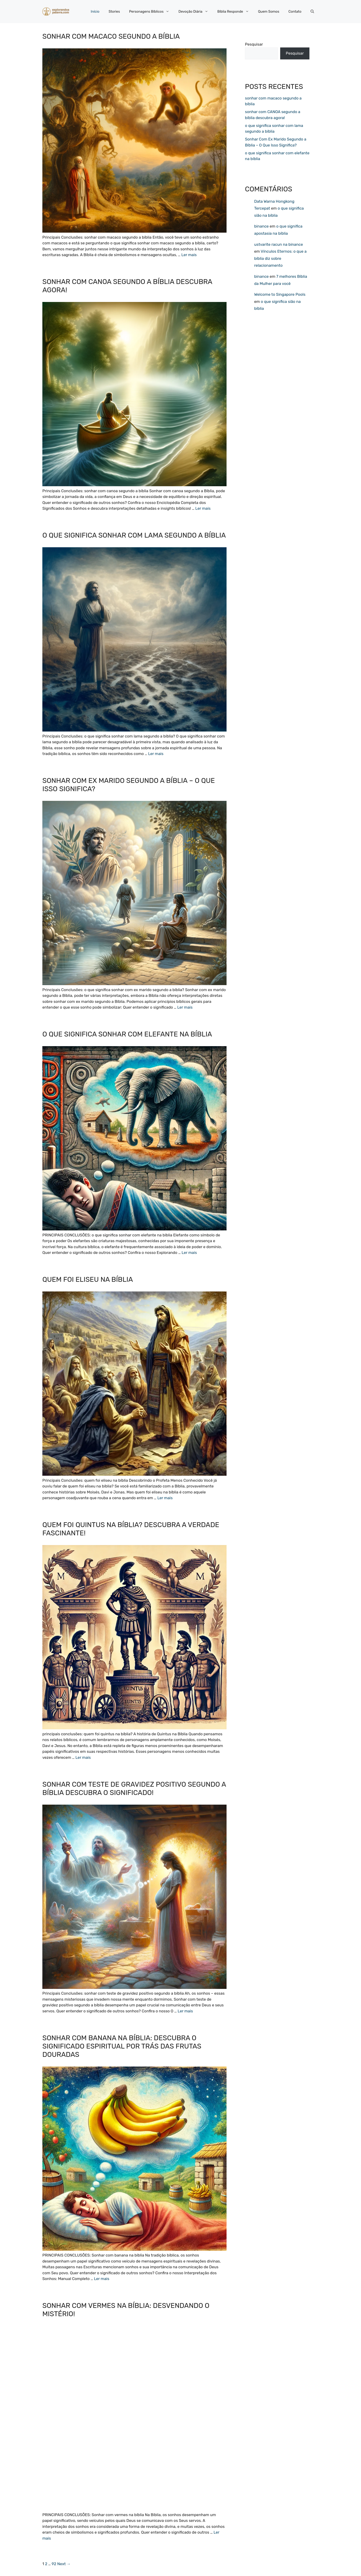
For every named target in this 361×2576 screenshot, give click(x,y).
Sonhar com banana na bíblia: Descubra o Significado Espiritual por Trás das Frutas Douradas (121, 2046)
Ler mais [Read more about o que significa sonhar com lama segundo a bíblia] (155, 753)
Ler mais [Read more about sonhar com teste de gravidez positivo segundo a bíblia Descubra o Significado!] (185, 2011)
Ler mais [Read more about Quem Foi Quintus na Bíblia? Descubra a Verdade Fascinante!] (83, 1757)
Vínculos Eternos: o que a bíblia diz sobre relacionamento (280, 258)
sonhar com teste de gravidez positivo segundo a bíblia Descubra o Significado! (134, 1788)
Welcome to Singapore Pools (280, 294)
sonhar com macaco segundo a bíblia (111, 36)
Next (64, 2563)
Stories (114, 11)
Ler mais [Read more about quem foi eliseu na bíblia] (164, 1498)
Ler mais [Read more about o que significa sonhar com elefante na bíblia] (189, 1252)
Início (95, 11)
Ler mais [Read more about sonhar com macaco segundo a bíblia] (189, 254)
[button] (312, 11)
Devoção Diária (195, 11)
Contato (294, 11)
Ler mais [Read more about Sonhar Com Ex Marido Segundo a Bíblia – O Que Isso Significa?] (184, 1007)
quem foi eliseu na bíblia (87, 1279)
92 (54, 2563)
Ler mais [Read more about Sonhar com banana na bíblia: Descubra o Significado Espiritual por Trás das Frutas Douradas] (101, 2278)
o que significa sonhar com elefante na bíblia (127, 1034)
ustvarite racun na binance (278, 244)
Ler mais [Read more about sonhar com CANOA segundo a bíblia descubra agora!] (202, 508)
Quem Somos (268, 11)
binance (261, 226)
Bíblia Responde (235, 11)
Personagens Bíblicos (151, 11)
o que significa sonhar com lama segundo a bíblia (134, 535)
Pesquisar (254, 44)
